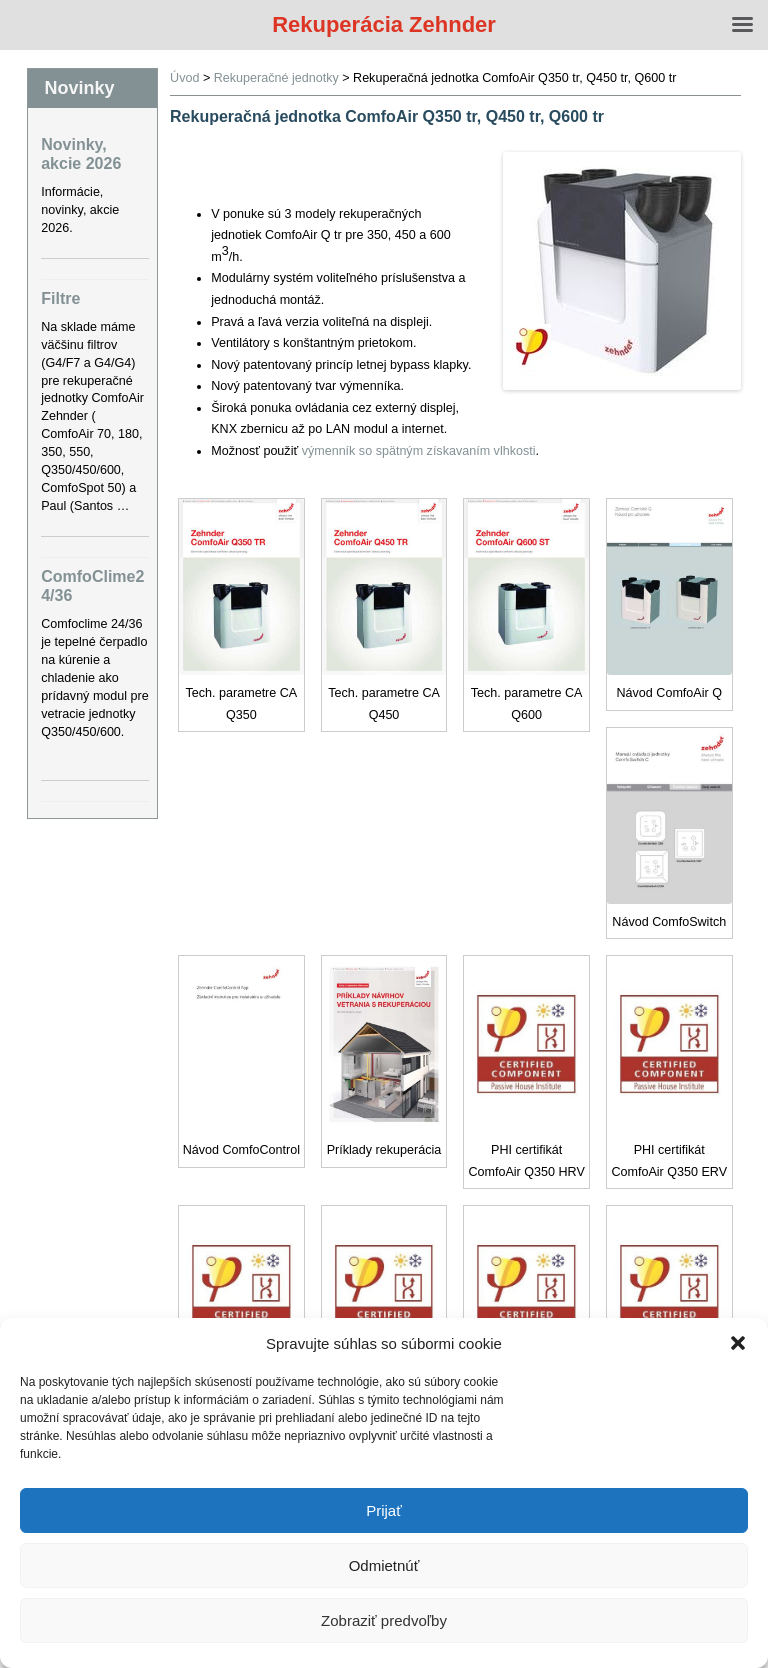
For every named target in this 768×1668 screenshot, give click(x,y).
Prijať (384, 1510)
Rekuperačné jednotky (276, 78)
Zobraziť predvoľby (384, 1620)
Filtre (60, 298)
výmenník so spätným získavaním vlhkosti (419, 451)
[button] (738, 1343)
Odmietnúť (384, 1565)
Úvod (184, 78)
